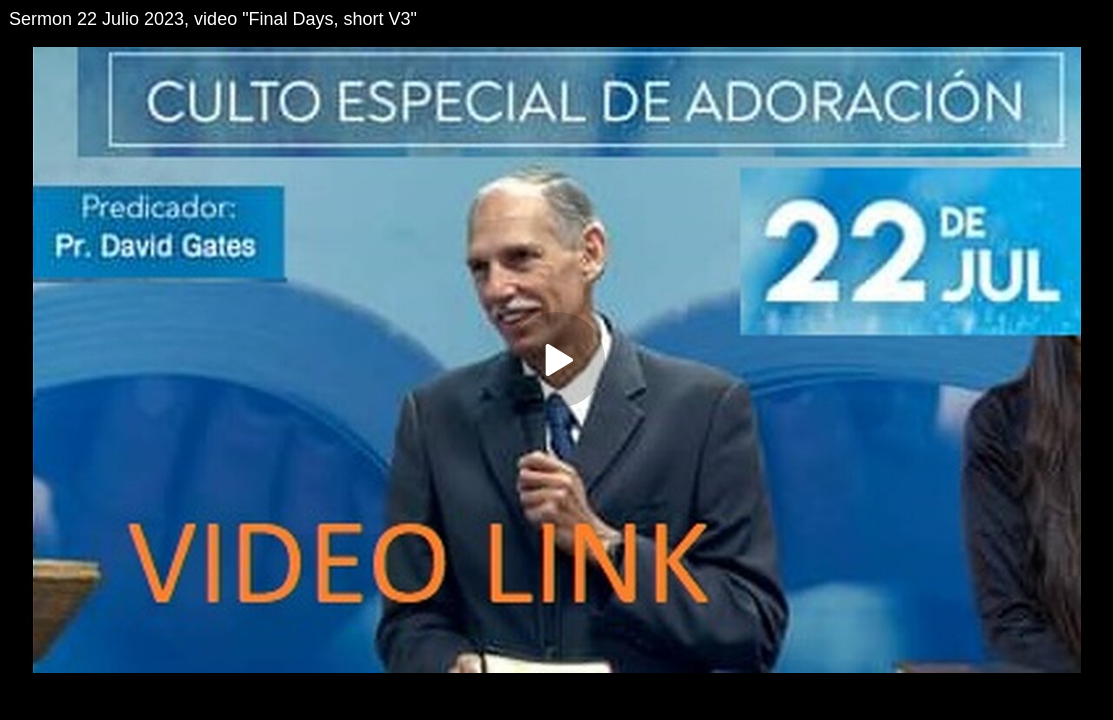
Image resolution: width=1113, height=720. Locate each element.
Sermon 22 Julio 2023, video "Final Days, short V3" (213, 19)
